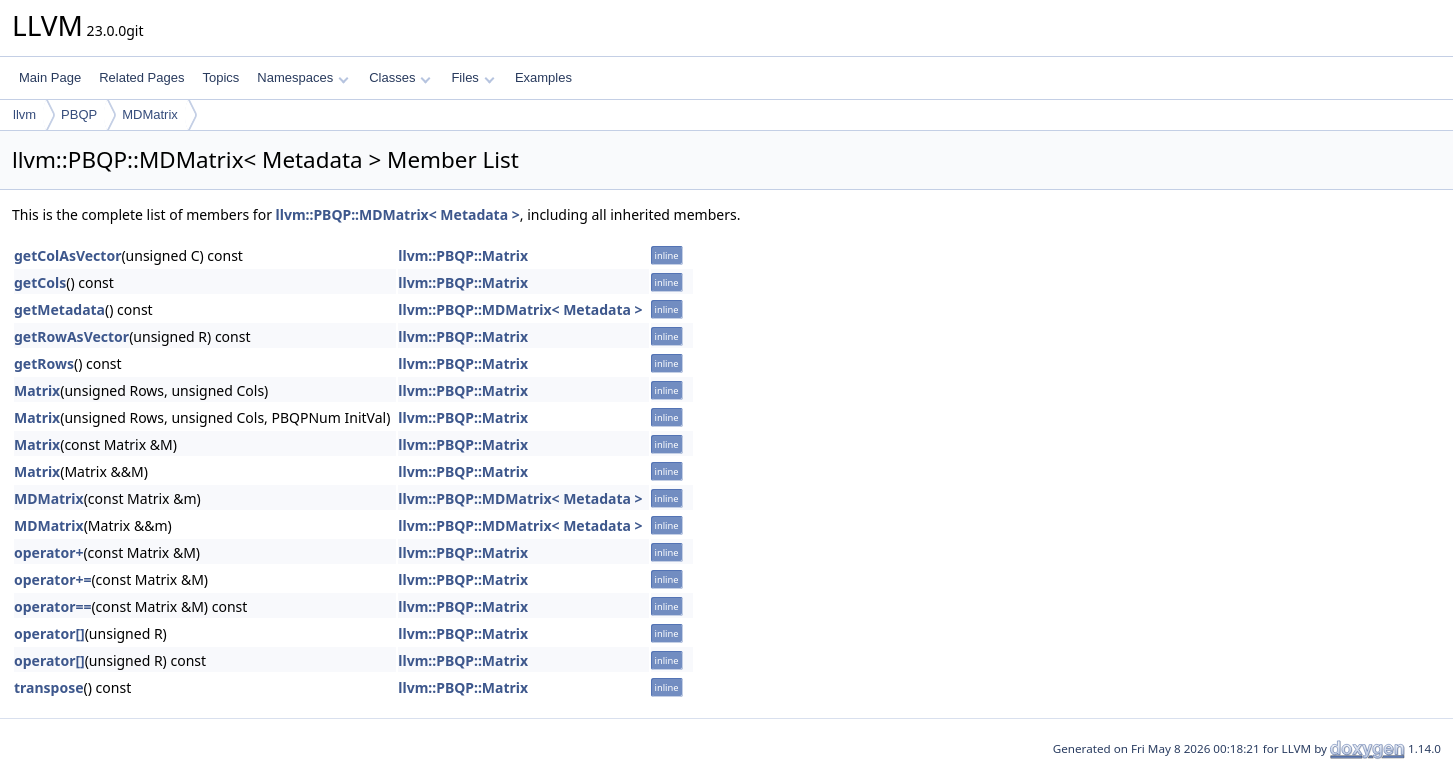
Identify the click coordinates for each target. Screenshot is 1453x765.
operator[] (49, 633)
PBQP (79, 114)
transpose (49, 687)
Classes (400, 77)
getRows (44, 363)
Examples (543, 77)
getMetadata (59, 309)
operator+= (52, 579)
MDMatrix (150, 114)
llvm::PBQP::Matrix (463, 255)
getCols (40, 282)
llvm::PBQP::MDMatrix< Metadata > (398, 214)
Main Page (50, 77)
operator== (52, 606)
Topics (220, 77)
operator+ (48, 552)
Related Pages (141, 77)
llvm (24, 114)
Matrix (37, 390)
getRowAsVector (71, 336)
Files (472, 77)
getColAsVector (67, 255)
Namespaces (302, 77)
